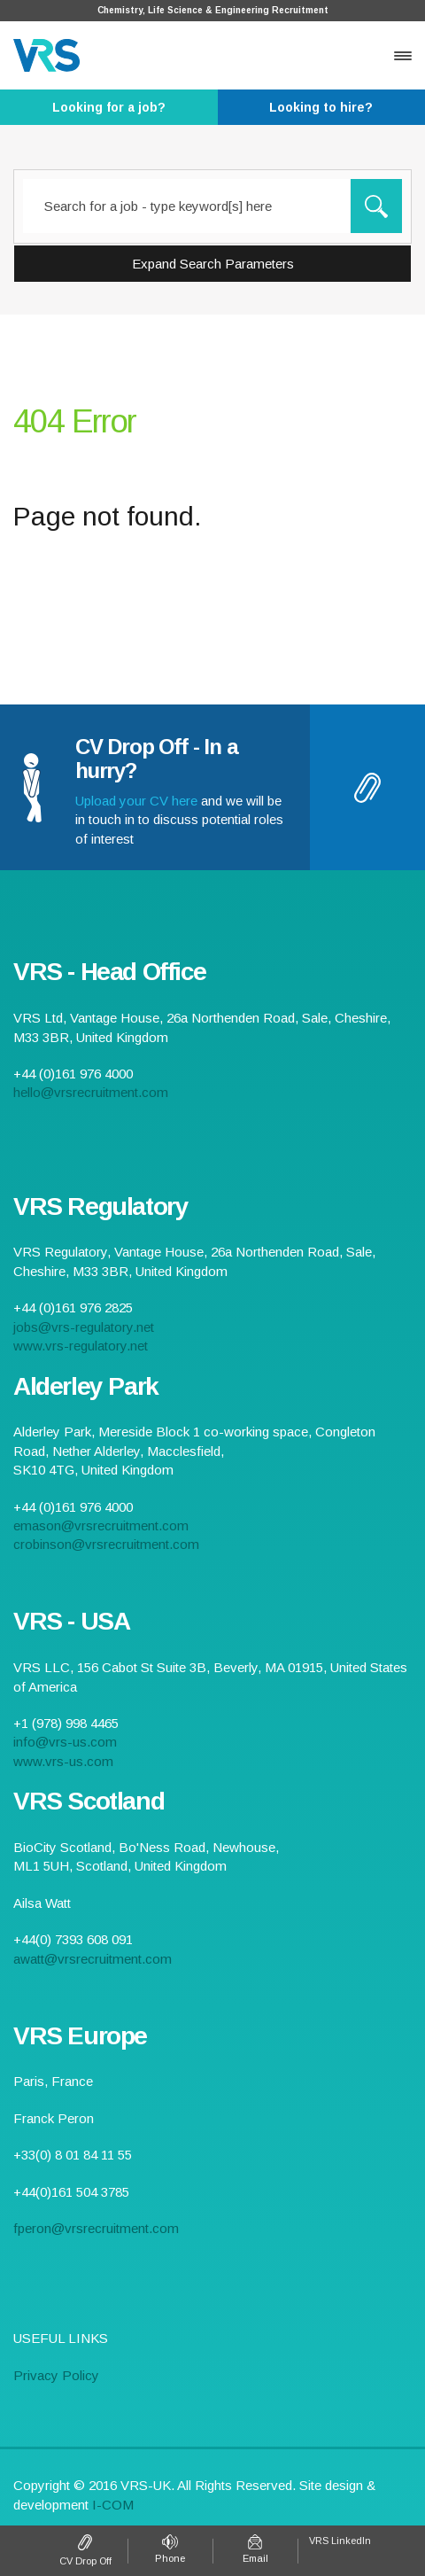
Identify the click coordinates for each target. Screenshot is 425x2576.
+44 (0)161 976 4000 (170, 2550)
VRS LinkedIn (340, 2540)
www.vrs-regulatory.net (80, 1345)
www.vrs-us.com (63, 1761)
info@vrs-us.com (65, 1741)
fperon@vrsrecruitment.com (96, 2228)
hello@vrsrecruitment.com (90, 1092)
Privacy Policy (56, 2375)
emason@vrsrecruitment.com (101, 1525)
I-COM (113, 2504)
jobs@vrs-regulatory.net (83, 1327)
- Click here (109, 107)
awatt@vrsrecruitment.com (92, 1958)
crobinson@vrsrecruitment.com (106, 1544)
